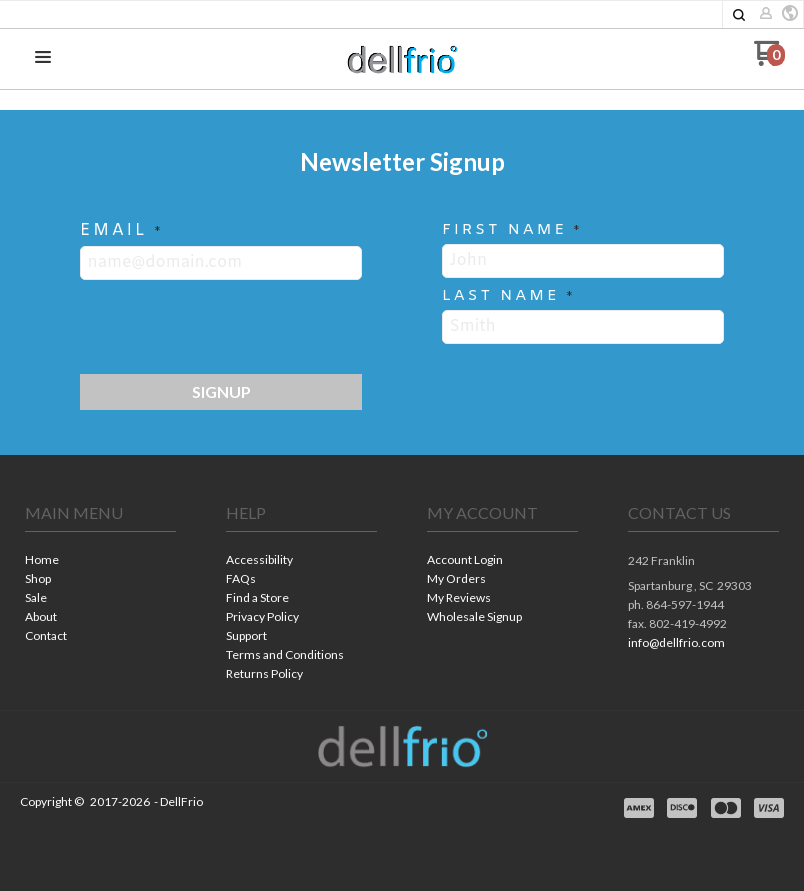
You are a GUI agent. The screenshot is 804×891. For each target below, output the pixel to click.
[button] (739, 15)
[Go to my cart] (769, 60)
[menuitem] (100, 561)
